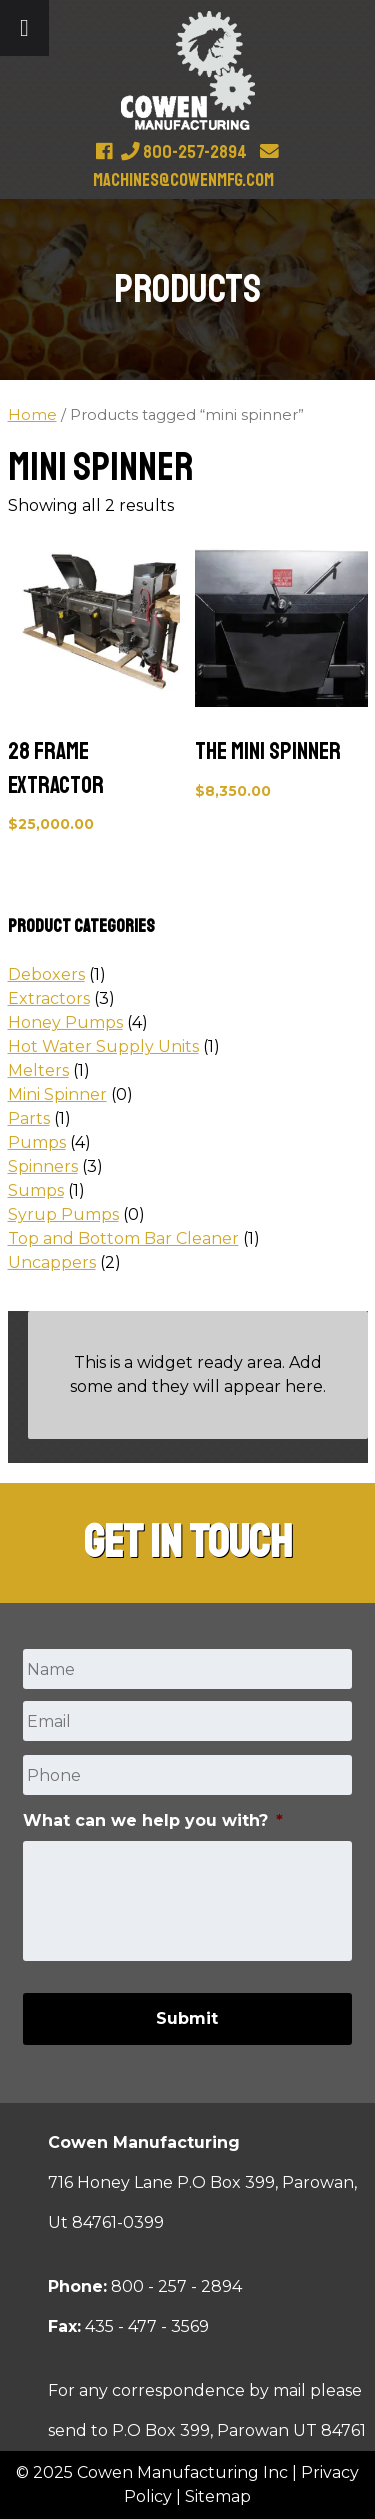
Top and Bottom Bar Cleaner (123, 1238)
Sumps (36, 1190)
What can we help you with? (153, 1820)
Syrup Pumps (63, 1214)
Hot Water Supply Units (103, 1046)
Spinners (43, 1166)
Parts (29, 1118)
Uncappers (52, 1262)
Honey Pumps (65, 1022)
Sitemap (218, 2496)
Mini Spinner (57, 1094)
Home (32, 415)
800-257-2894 (184, 152)
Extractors (49, 998)
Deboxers (46, 974)
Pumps (37, 1142)
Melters (38, 1070)
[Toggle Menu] (24, 28)
